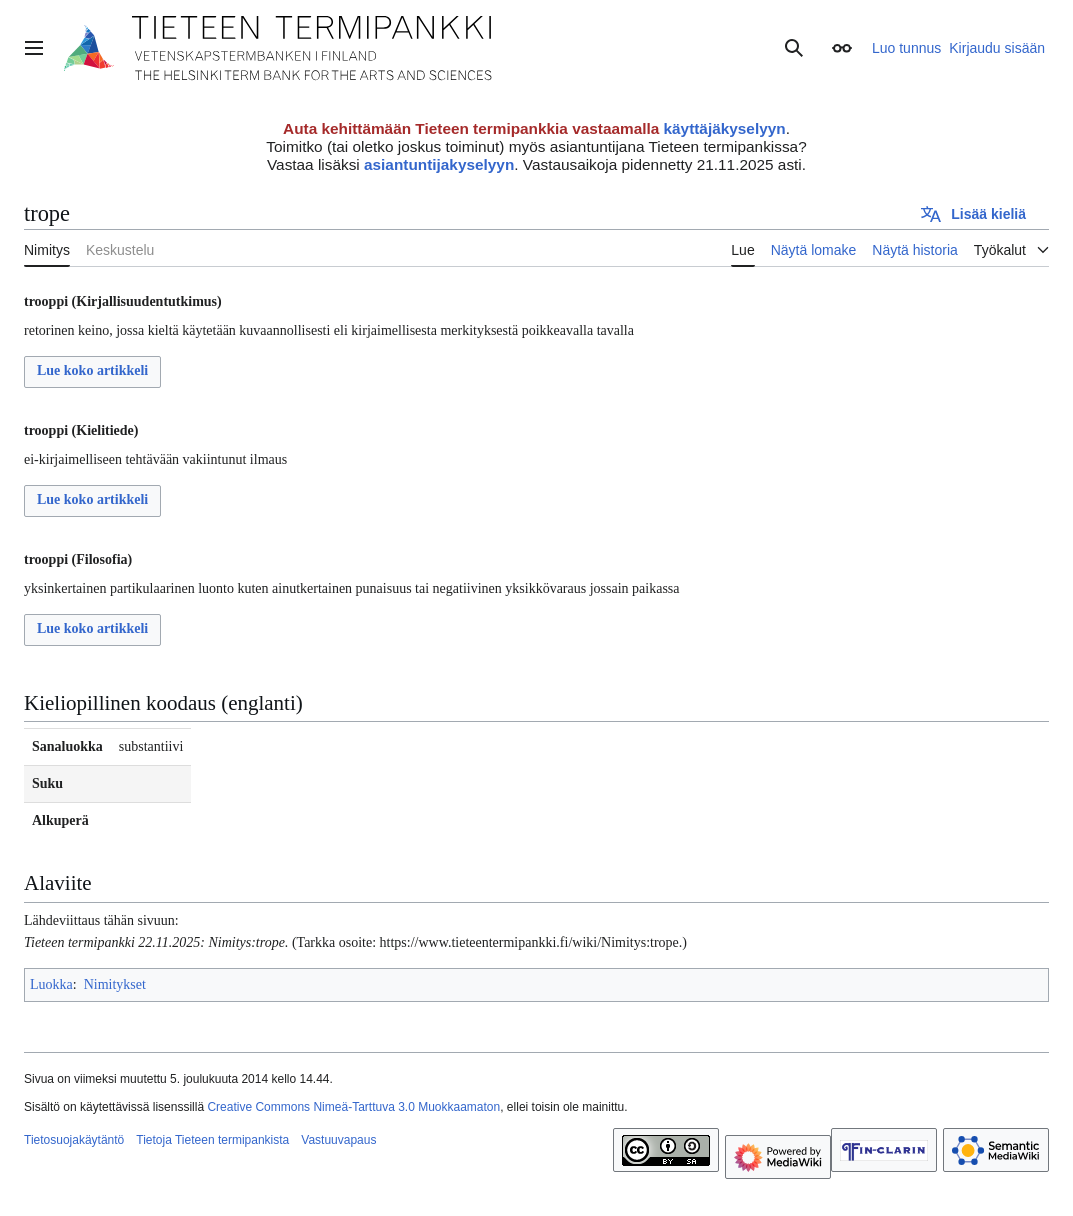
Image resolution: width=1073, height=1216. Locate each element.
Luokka (51, 984)
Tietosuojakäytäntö (74, 1140)
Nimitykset (115, 984)
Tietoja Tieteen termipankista (212, 1140)
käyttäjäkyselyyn (725, 128)
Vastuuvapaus (338, 1140)
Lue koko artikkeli (92, 370)
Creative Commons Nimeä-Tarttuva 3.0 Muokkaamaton (353, 1107)
